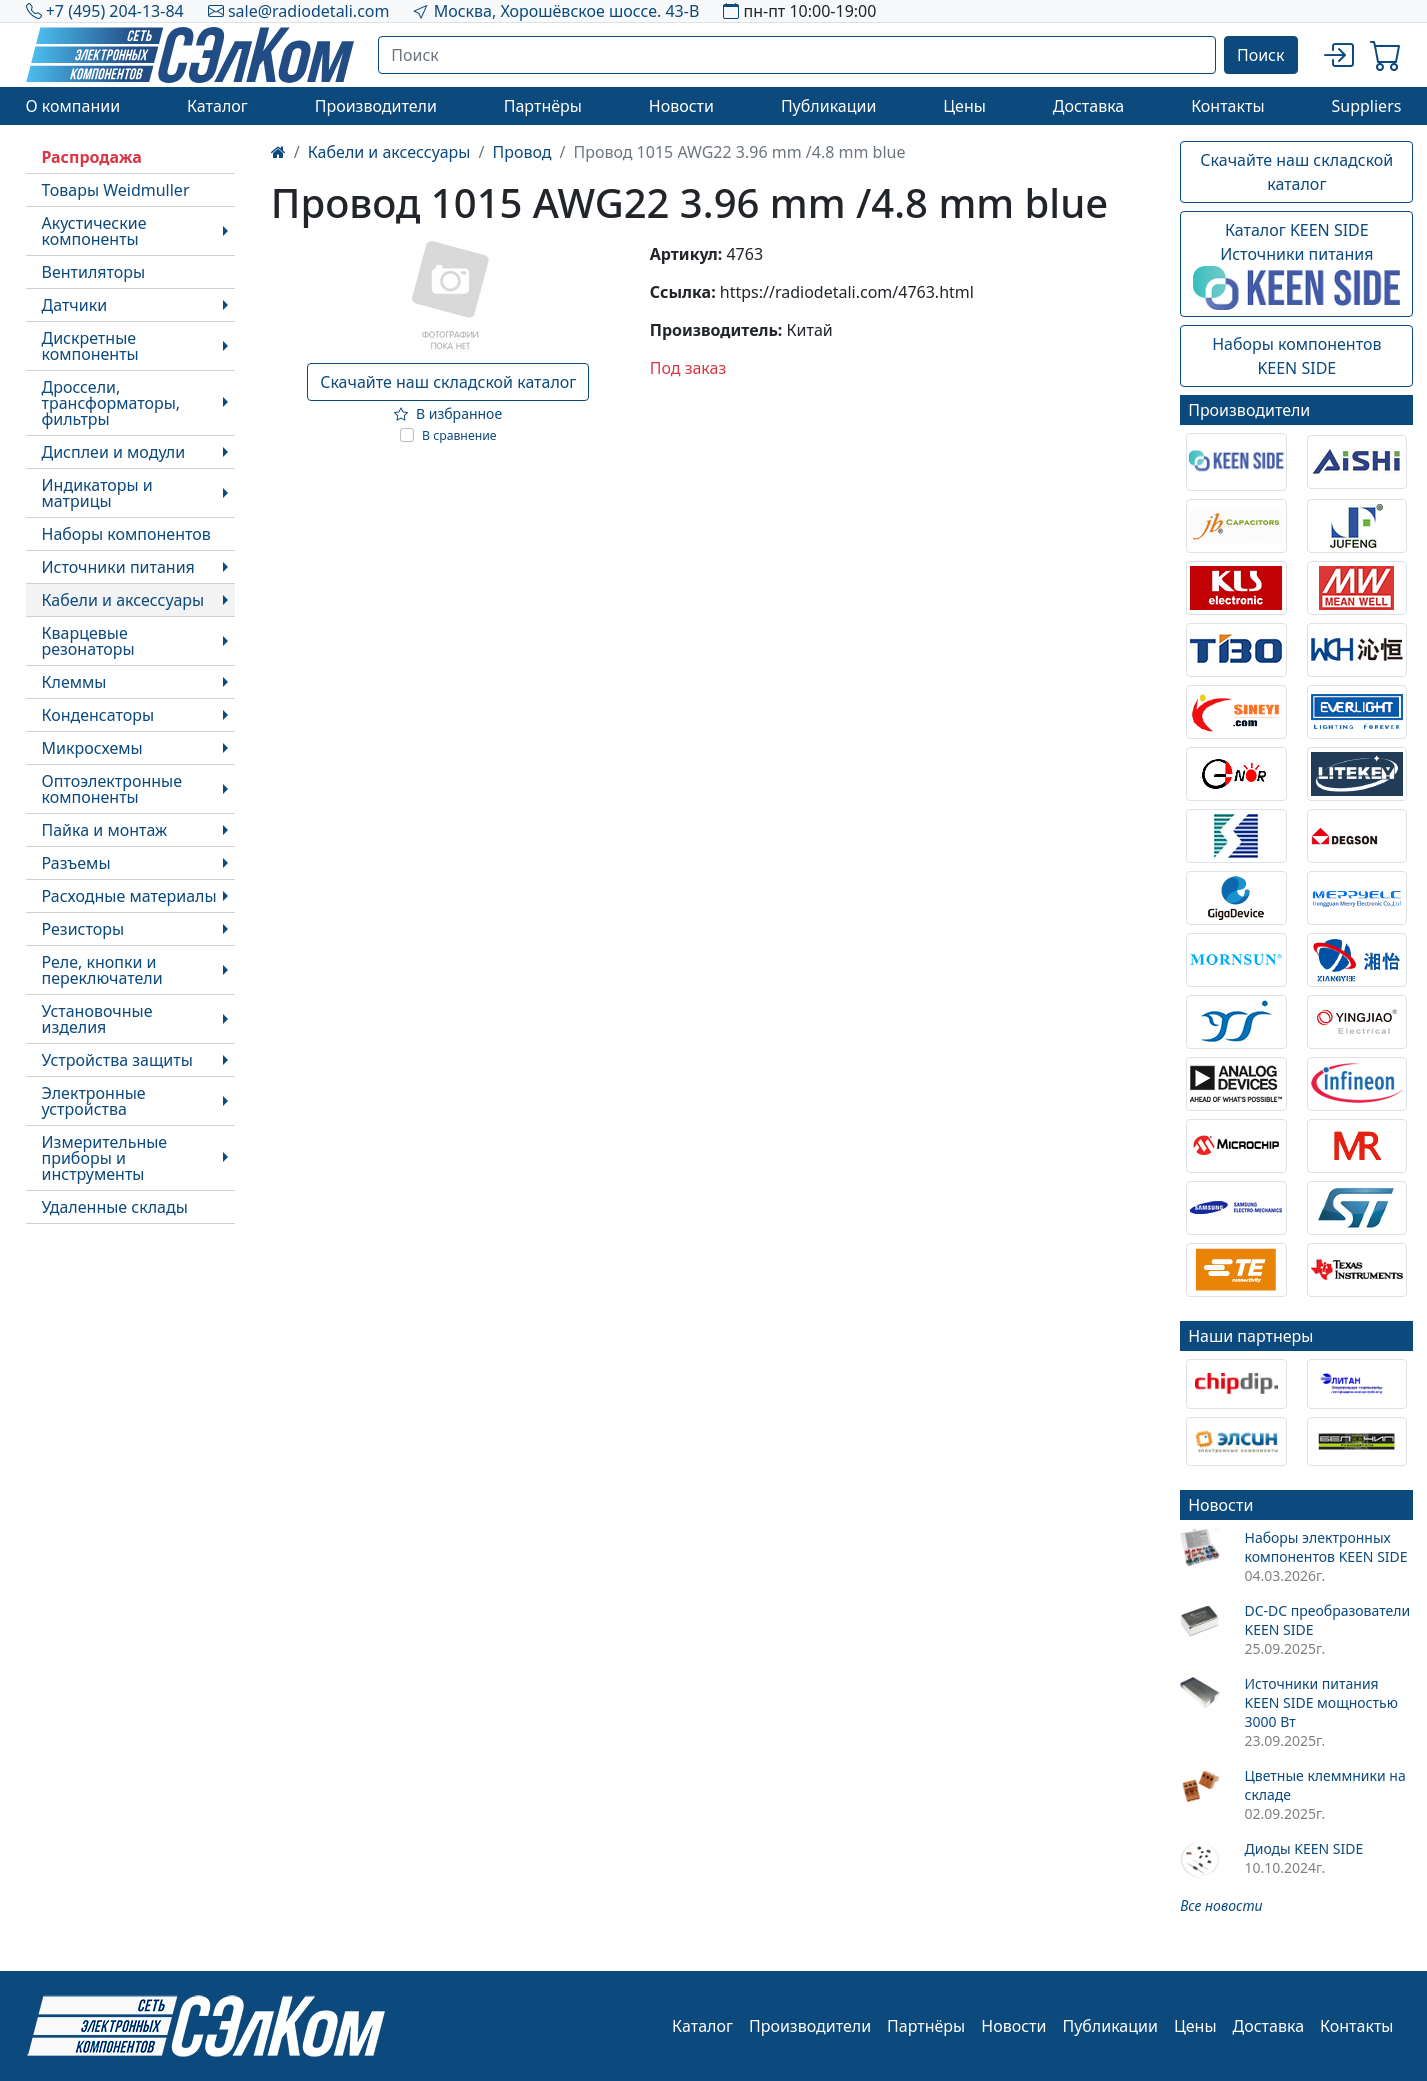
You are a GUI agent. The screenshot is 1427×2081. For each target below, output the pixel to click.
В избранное (448, 413)
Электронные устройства (94, 1101)
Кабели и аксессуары (123, 600)
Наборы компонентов (126, 534)
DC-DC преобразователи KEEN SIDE (1327, 1620)
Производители (376, 106)
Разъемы (76, 863)
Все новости (1221, 1905)
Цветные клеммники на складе (1324, 1785)
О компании (73, 106)
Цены (964, 106)
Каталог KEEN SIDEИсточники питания (1296, 265)
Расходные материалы (129, 896)
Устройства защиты (117, 1060)
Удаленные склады (115, 1207)
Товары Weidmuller (116, 190)
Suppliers (1367, 106)
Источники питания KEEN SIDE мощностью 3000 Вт (1320, 1702)
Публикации (829, 106)
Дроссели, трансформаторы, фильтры (111, 403)
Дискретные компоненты (90, 346)
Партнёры (543, 106)
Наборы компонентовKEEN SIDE (1296, 356)
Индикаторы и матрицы (97, 493)
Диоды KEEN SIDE (1303, 1848)
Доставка (1089, 106)
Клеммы (74, 682)
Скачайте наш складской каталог (448, 382)
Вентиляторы (94, 272)
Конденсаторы (98, 715)
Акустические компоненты (94, 231)
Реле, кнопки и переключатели (102, 970)
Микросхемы (92, 748)
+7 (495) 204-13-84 (115, 11)
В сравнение (459, 435)
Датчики (75, 305)
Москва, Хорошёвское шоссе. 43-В (567, 11)
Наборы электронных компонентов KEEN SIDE (1325, 1547)
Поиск (1261, 55)
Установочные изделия (97, 1019)
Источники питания (118, 567)
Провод (521, 152)
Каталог (217, 106)
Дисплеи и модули (114, 452)
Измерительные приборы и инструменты (105, 1158)
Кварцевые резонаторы (88, 641)
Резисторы (83, 929)
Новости (681, 106)
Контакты (1227, 106)
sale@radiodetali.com (309, 11)
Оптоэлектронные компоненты (112, 789)
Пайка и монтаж (105, 830)
